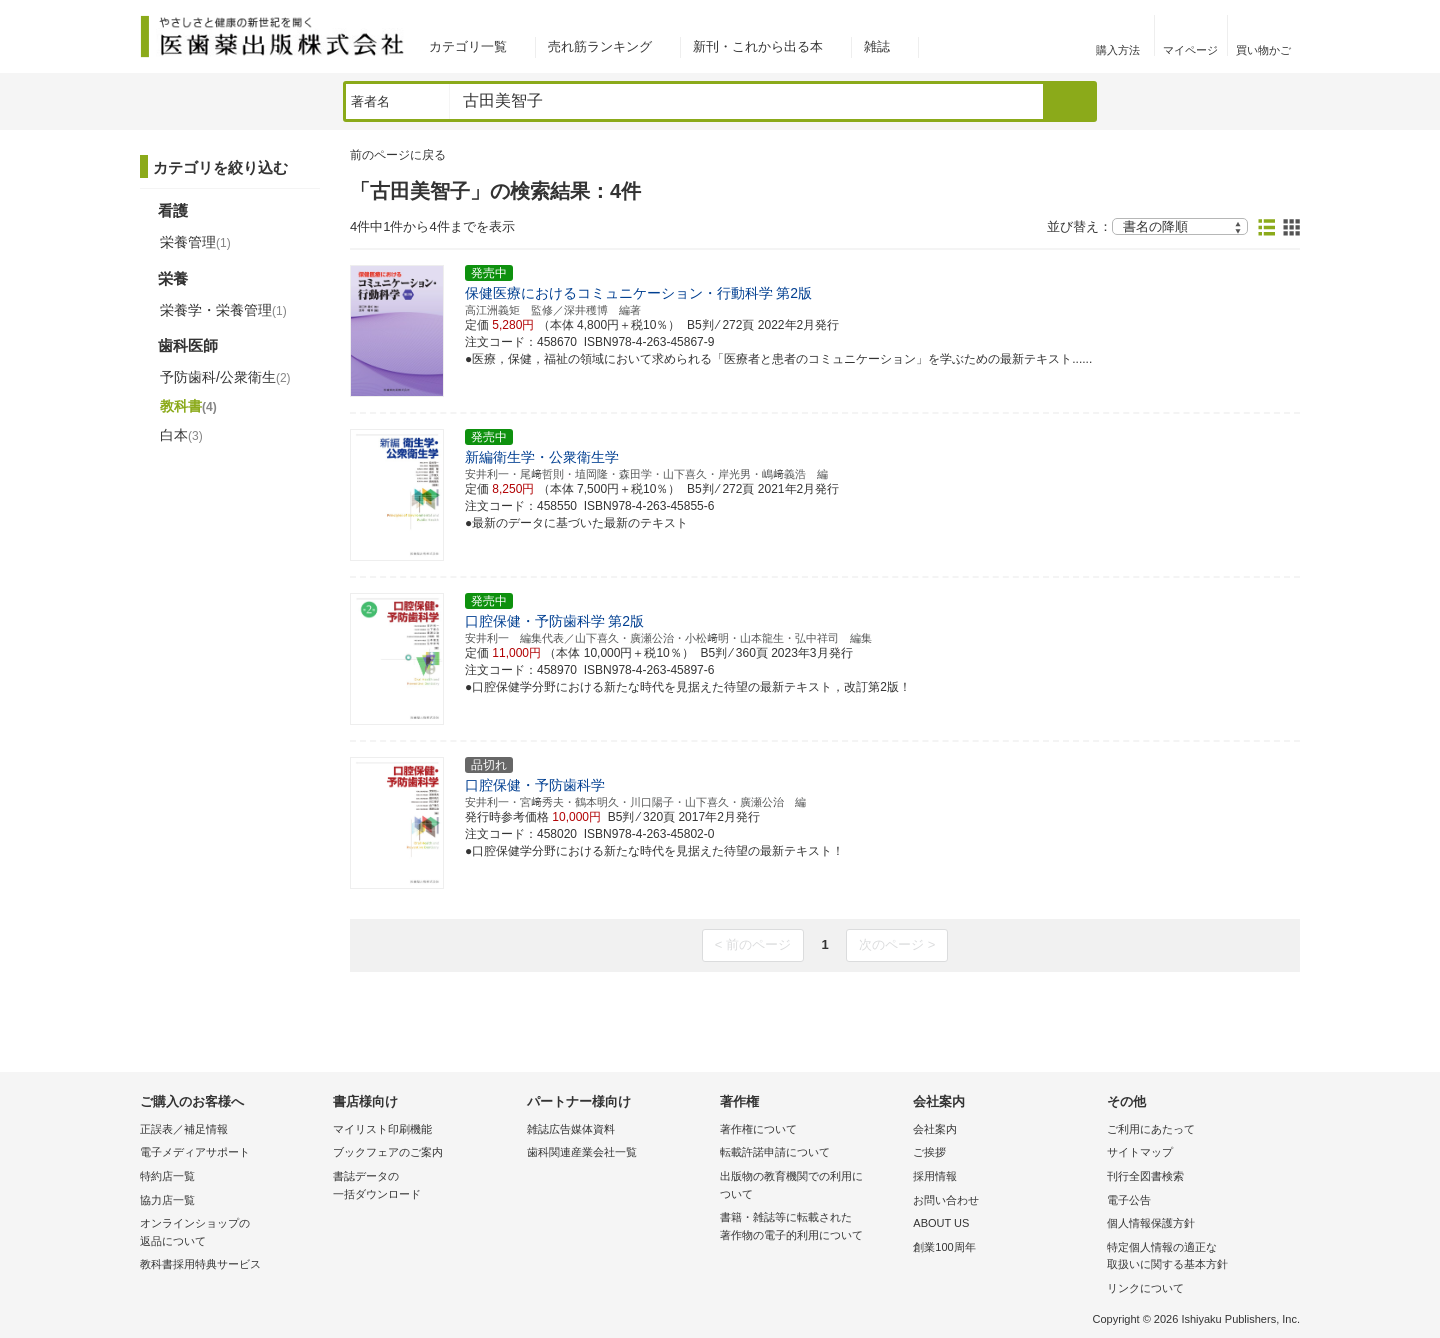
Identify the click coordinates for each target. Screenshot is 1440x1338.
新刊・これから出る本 (758, 46)
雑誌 (877, 46)
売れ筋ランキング (600, 46)
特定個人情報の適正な (1198, 1257)
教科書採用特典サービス (200, 1264)
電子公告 (1129, 1200)
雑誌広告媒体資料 (571, 1129)
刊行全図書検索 (1145, 1176)
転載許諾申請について (775, 1152)
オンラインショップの (231, 1233)
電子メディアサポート (195, 1152)
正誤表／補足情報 (184, 1129)
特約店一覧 (167, 1176)
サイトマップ (1140, 1152)
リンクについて (1145, 1288)
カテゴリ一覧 (468, 46)
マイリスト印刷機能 (382, 1129)
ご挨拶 (929, 1152)
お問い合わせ (946, 1200)
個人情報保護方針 (1151, 1223)
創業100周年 (944, 1247)
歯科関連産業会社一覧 (582, 1152)
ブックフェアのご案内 (388, 1152)
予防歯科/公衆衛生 (225, 377)
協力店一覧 (167, 1200)
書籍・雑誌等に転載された (811, 1227)
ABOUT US (941, 1223)
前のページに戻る (398, 155)
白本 (181, 435)
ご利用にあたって (1151, 1129)
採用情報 (935, 1176)
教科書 (188, 406)
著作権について (758, 1129)
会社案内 (935, 1129)
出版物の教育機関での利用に (811, 1186)
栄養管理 (195, 242)
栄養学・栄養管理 (223, 310)
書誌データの (424, 1186)
